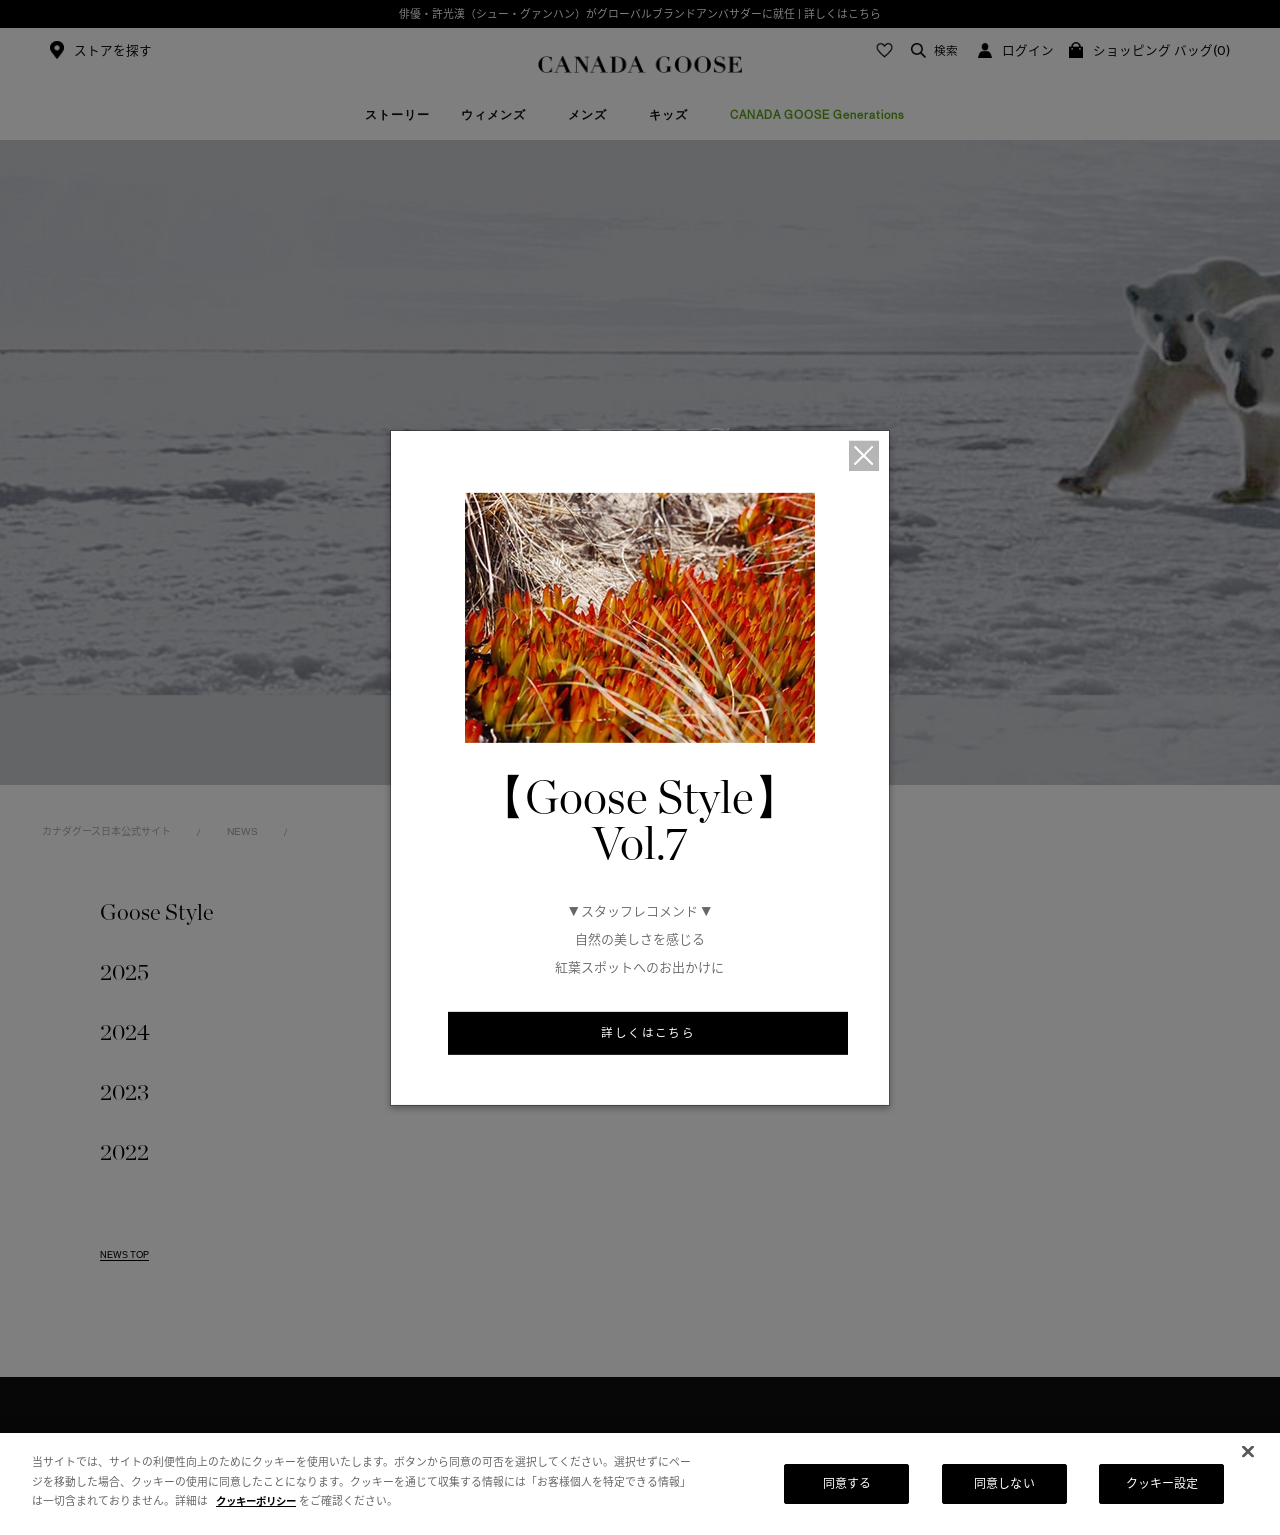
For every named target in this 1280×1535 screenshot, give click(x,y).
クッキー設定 (1162, 1483)
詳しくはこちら (648, 1034)
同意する (847, 1483)
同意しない (1004, 1483)
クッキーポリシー (260, 1501)
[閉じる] (1248, 1452)
